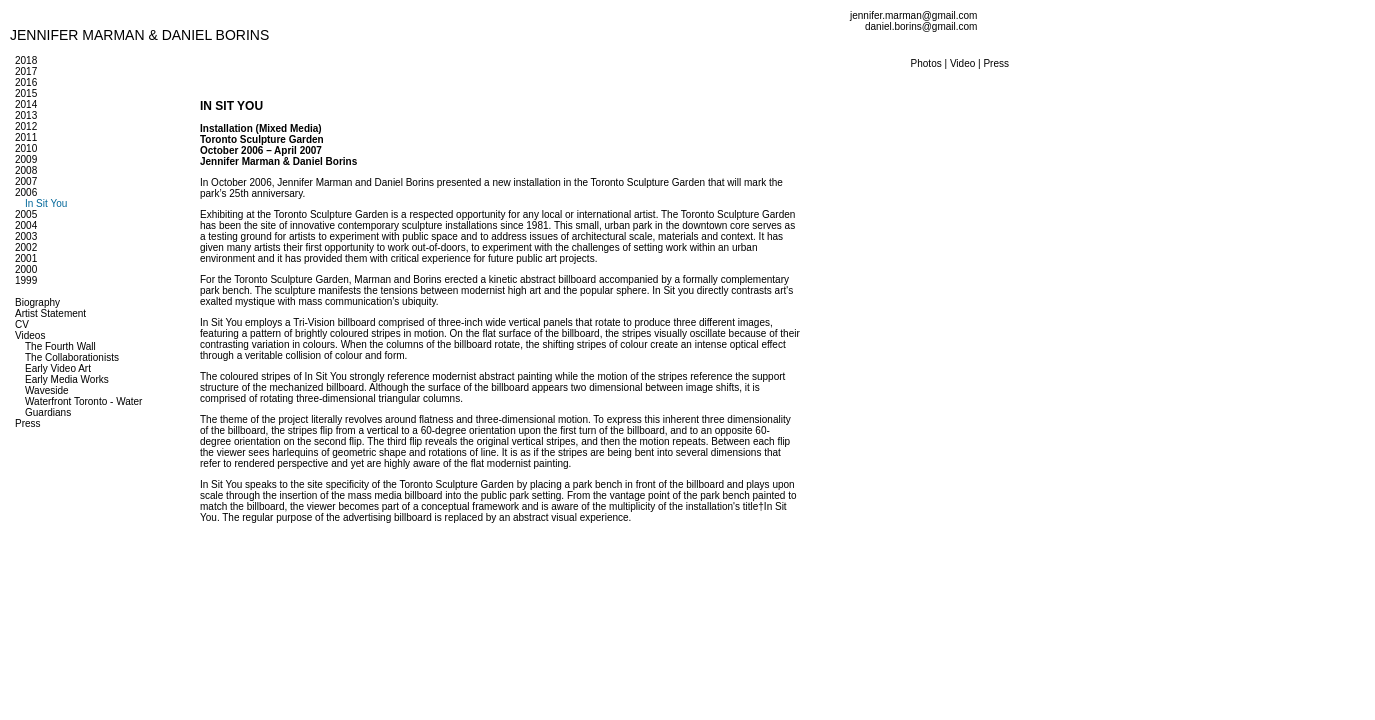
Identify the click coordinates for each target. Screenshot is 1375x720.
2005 (26, 214)
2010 (26, 148)
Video (962, 63)
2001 (26, 258)
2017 (26, 71)
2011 (26, 137)
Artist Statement (50, 313)
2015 (26, 93)
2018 (26, 60)
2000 (26, 269)
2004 (26, 225)
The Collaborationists (72, 357)
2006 (26, 192)
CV (22, 324)
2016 (26, 82)
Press (28, 423)
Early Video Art (58, 368)
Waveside (47, 390)
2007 (26, 181)
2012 (26, 126)
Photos (926, 63)
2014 (26, 104)
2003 (26, 236)
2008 (26, 170)
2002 (26, 247)
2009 (26, 159)
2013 (26, 115)
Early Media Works (67, 379)
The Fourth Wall (60, 346)
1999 (26, 280)
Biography (37, 302)
